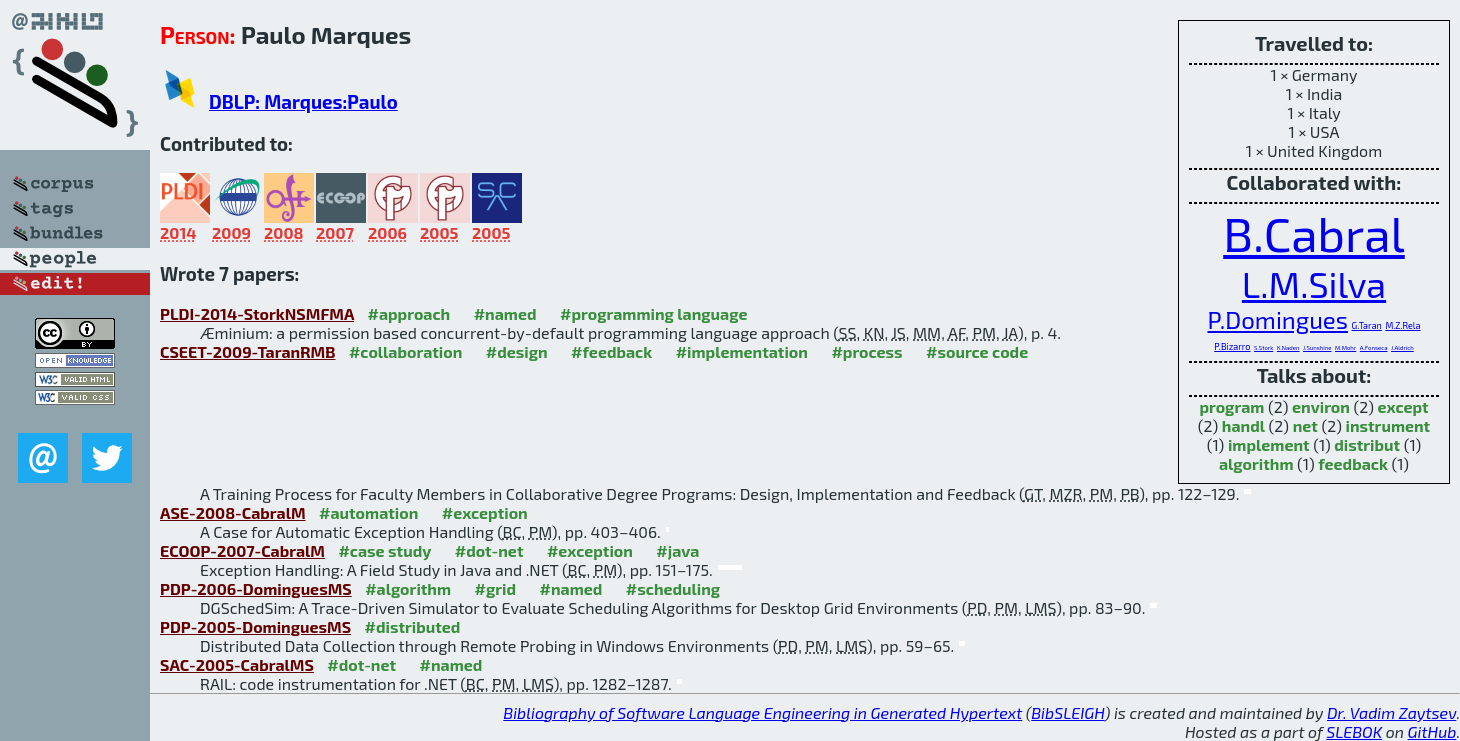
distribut (1367, 444)
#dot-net (489, 550)
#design (517, 351)
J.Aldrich (1402, 347)
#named (505, 313)
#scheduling (673, 588)
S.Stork (1263, 347)
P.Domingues (1278, 319)
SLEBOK (1354, 731)
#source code (977, 351)
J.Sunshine (1317, 347)
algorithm (1256, 463)
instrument (1387, 425)
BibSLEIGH (1067, 712)
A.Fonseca (1374, 347)
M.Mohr (1345, 347)
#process (866, 351)
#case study (384, 550)
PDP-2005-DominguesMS (255, 626)
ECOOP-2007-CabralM (242, 550)
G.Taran (1367, 325)
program (1231, 406)
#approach (408, 313)
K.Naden (1288, 347)
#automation (368, 512)
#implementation (742, 351)
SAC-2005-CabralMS (237, 664)
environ (1321, 406)
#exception (485, 512)
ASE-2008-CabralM (233, 512)
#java (677, 550)
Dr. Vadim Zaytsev (1391, 712)
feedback (1353, 463)
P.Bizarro (1232, 346)
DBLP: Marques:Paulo (303, 101)
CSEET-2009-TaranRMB (247, 351)
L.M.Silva (1314, 283)
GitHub (1432, 731)
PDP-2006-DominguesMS (256, 588)
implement (1269, 444)
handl (1243, 425)
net (1305, 425)
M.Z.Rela (1402, 325)
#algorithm (408, 588)
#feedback (611, 351)
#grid (496, 588)
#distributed (413, 626)
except (1403, 406)
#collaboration (405, 351)
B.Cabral (1314, 233)
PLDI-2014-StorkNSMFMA (257, 313)
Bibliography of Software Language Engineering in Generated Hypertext (762, 712)
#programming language (653, 313)
